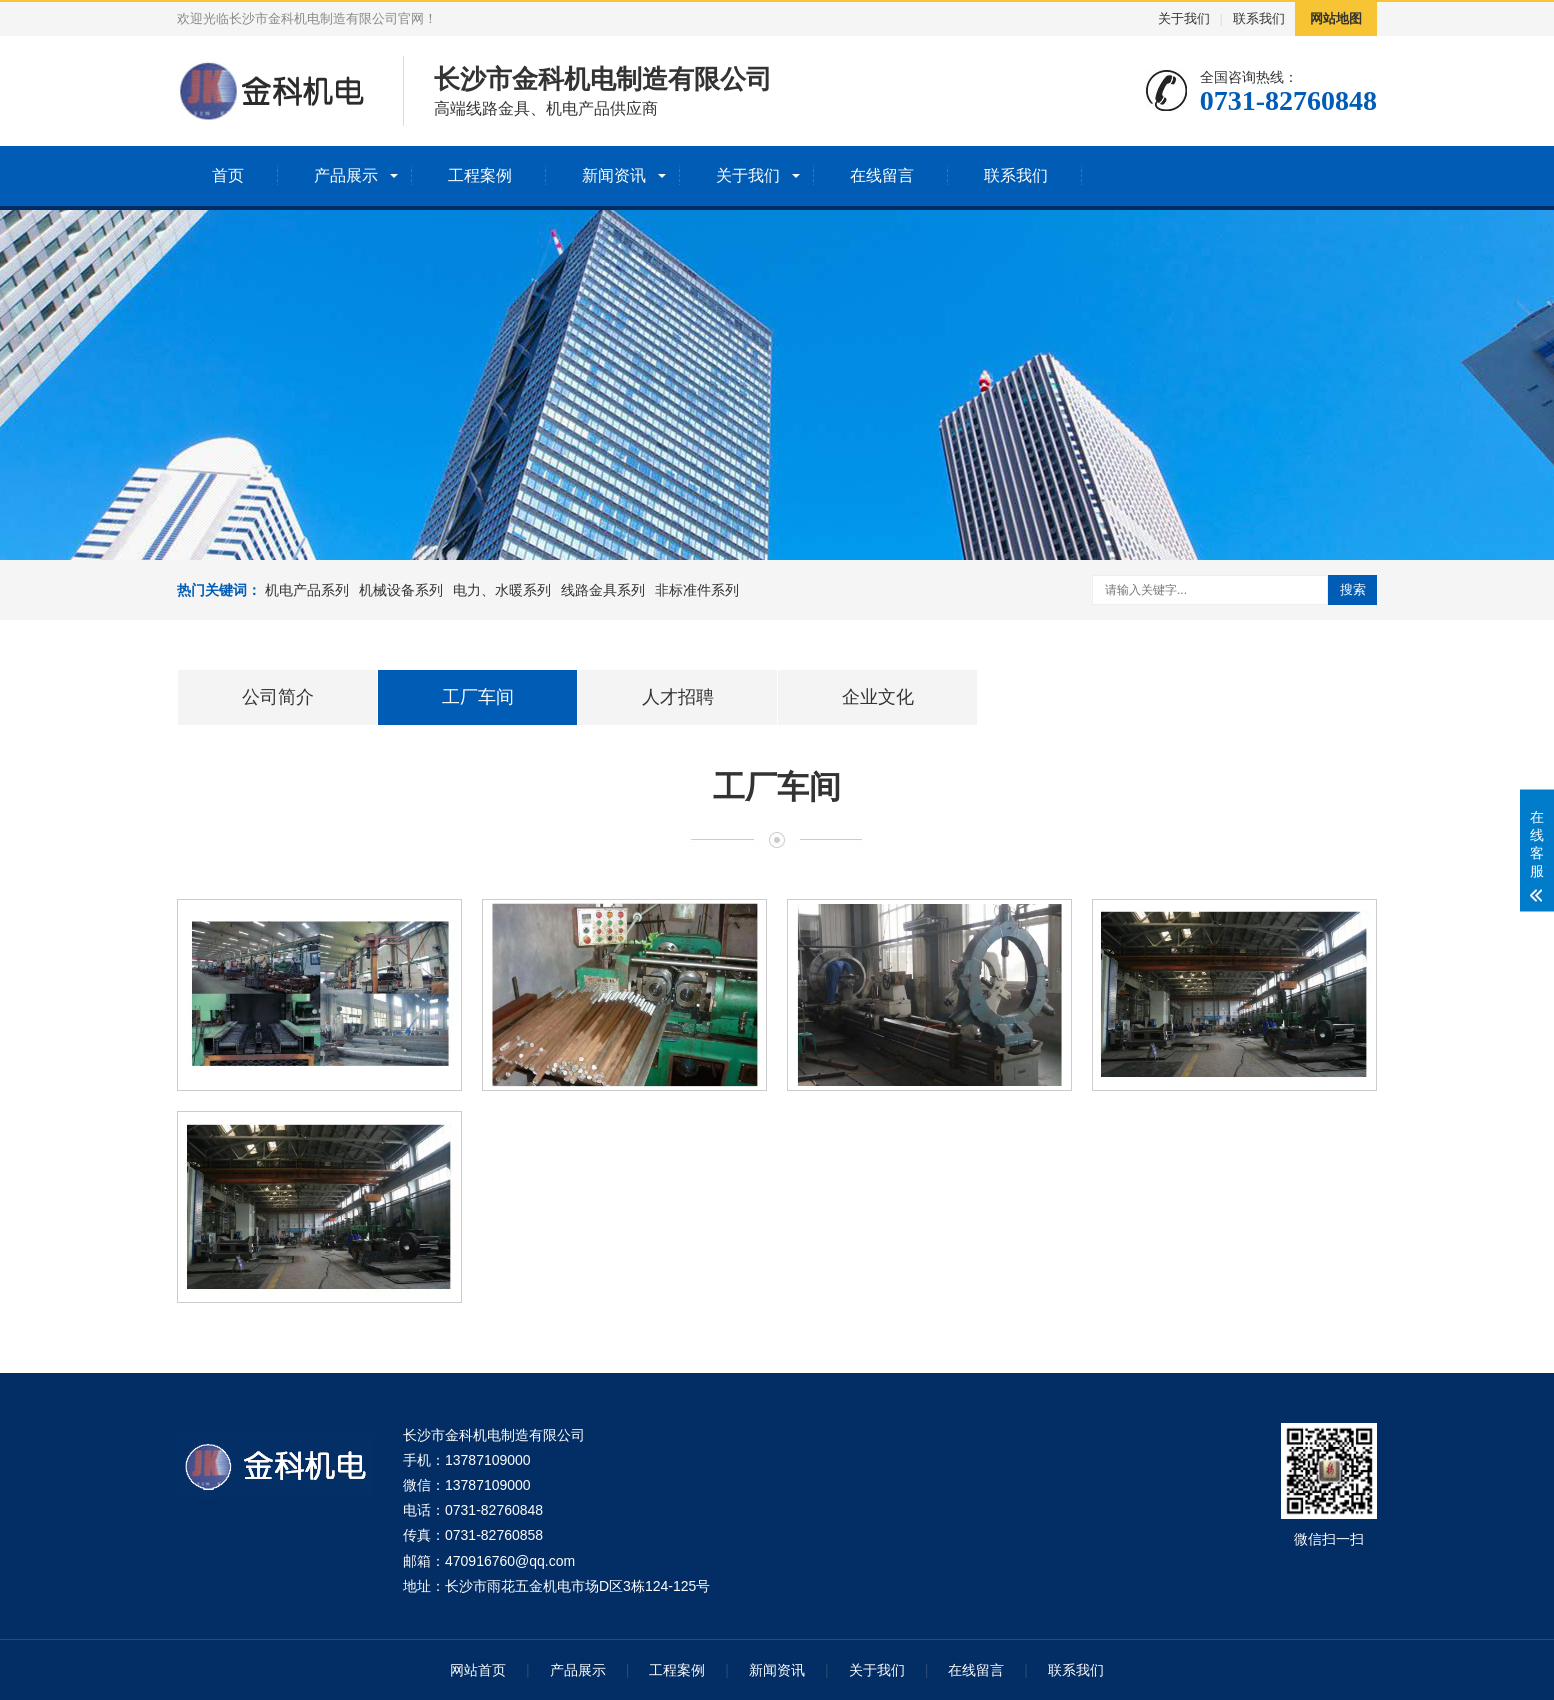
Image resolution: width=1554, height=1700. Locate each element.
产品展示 (346, 175)
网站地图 (1336, 18)
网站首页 (478, 1670)
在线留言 (882, 175)
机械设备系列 (401, 590)
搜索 (1353, 589)
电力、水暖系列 (502, 590)
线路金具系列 (603, 590)
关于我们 (1184, 18)
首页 (228, 175)
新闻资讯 (614, 175)
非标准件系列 (697, 590)
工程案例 (480, 175)
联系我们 (1259, 18)
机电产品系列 (307, 590)
